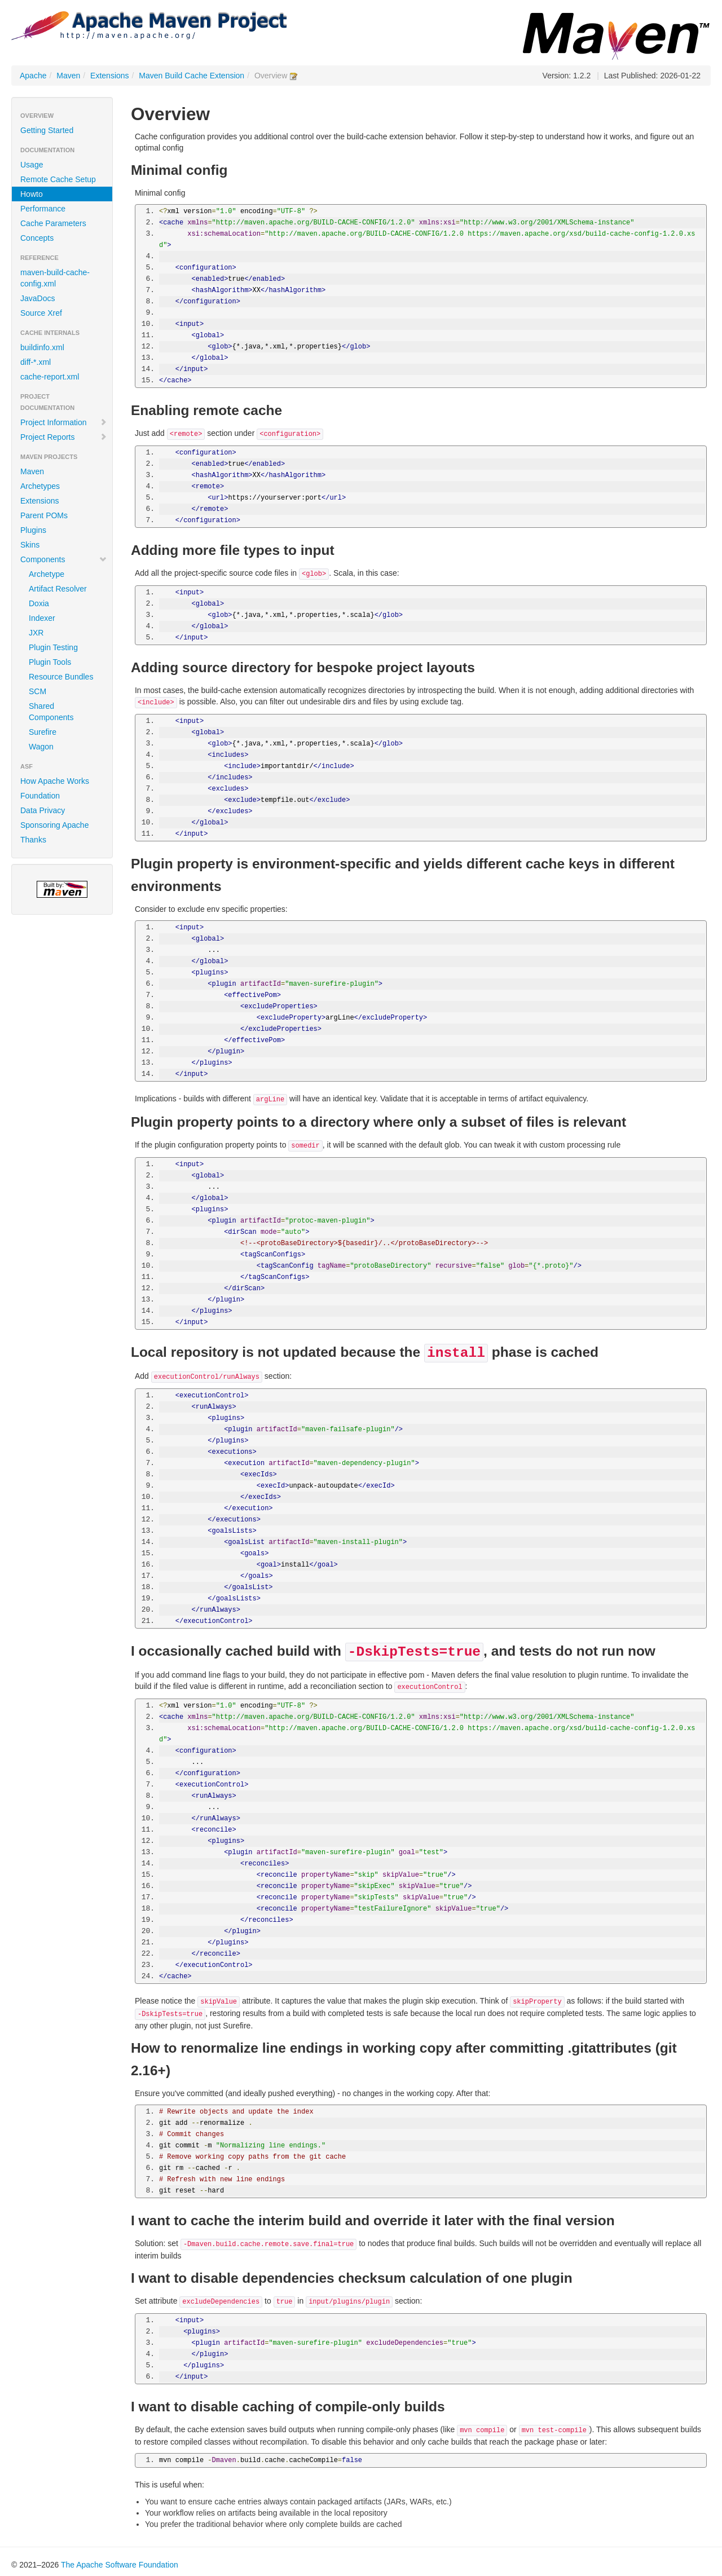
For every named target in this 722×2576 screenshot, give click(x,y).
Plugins (33, 530)
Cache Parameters (53, 223)
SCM (37, 691)
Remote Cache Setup (58, 179)
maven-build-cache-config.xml (55, 278)
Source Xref (41, 312)
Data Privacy (42, 810)
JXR (36, 632)
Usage (31, 164)
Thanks (33, 839)
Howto (31, 194)
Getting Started (46, 130)
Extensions (109, 75)
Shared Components (51, 712)
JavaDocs (37, 298)
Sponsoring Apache (54, 825)
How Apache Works (54, 781)
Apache (33, 75)
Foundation (40, 795)
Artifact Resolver (58, 588)
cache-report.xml (49, 376)
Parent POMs (44, 515)
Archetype (46, 574)
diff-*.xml (35, 362)
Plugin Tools (50, 662)
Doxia (39, 603)
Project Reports (63, 437)
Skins (29, 544)
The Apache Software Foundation (119, 2564)
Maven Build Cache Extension (191, 75)
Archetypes (40, 486)
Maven (68, 75)
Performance (42, 208)
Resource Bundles (61, 676)
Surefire (42, 731)
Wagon (41, 746)
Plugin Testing (53, 647)
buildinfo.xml (42, 347)
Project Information (63, 422)
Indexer (42, 618)
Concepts (37, 237)
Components (63, 559)
